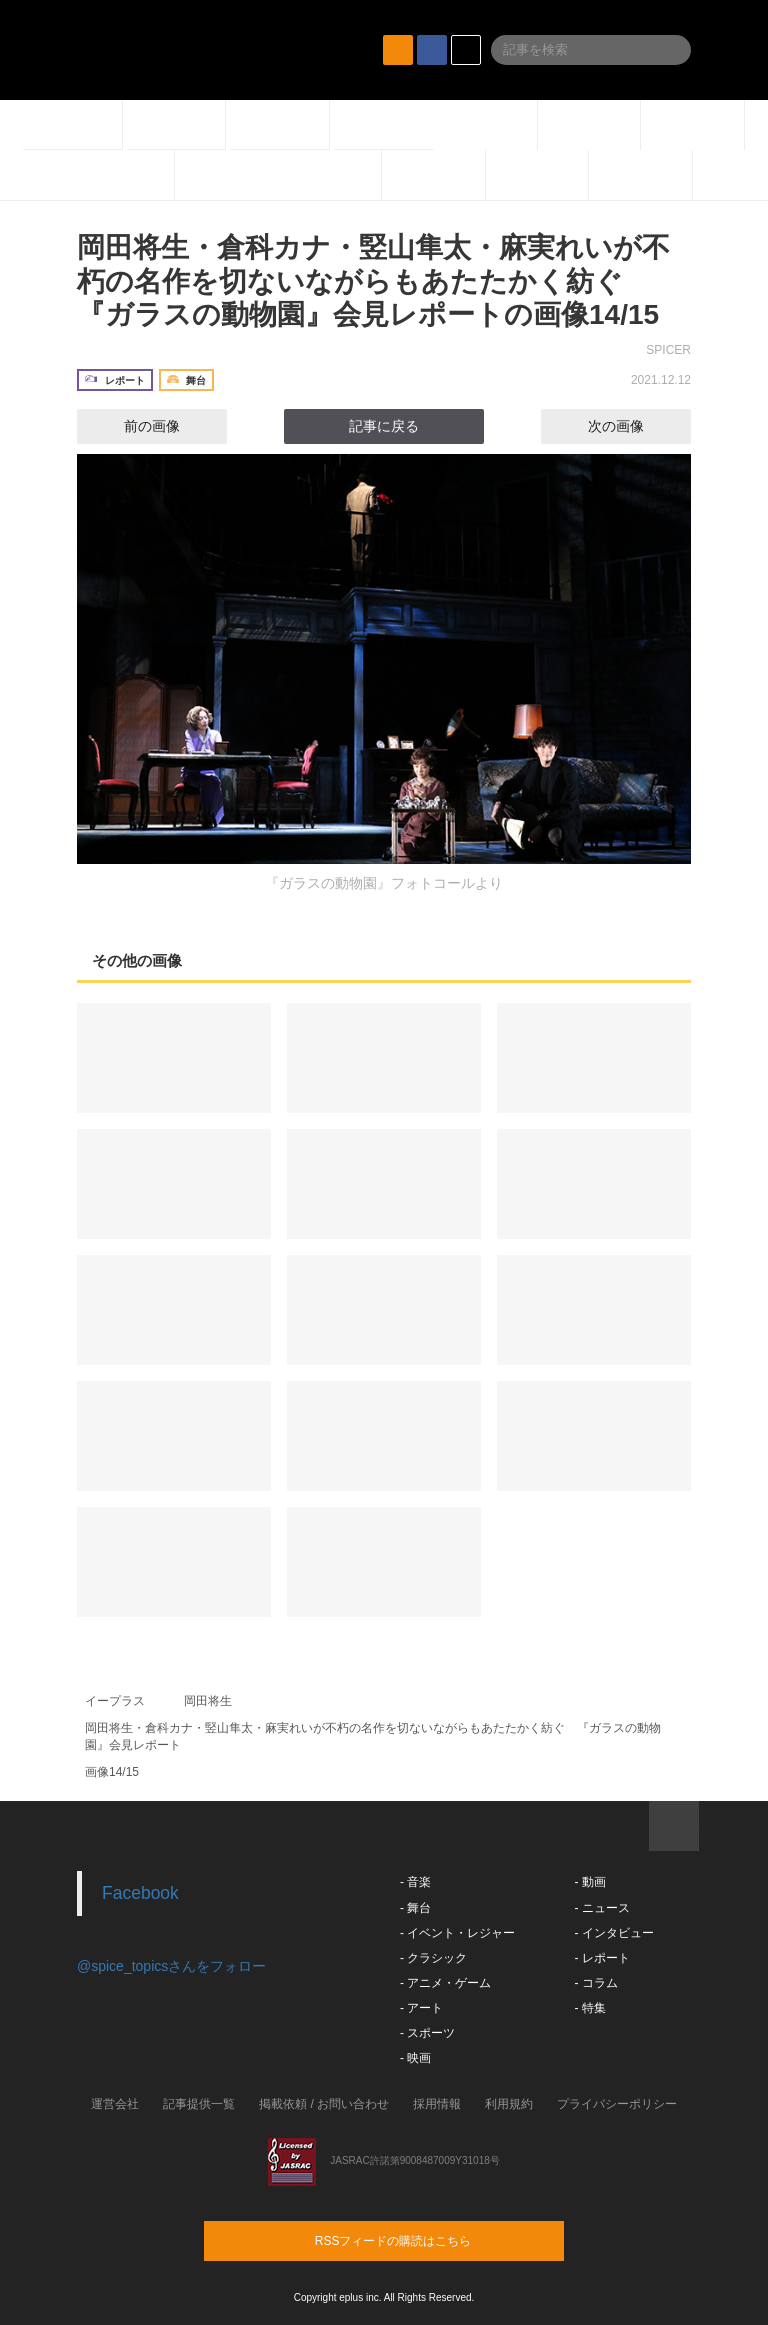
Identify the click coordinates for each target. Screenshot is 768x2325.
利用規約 (509, 2104)
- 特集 (589, 2008)
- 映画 (415, 2058)
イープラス (115, 1701)
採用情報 (437, 2104)
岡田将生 (208, 1701)
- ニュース (601, 1908)
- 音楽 (415, 1882)
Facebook (140, 1893)
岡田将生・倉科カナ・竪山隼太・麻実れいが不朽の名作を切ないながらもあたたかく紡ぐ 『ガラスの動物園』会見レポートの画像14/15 (373, 281)
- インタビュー (613, 1933)
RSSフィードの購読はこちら (422, 2240)
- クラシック (433, 1958)
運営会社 (115, 2104)
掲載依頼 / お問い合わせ (324, 2104)
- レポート (601, 1958)
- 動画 (589, 1882)
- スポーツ (427, 2033)
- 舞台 (415, 1908)
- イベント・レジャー (457, 1933)
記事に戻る (384, 426)
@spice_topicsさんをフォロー (171, 1966)
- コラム (595, 1983)
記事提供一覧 (199, 2104)
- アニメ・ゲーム (445, 1983)
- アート (421, 2008)
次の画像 (634, 426)
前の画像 (134, 426)
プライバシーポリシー (617, 2104)
